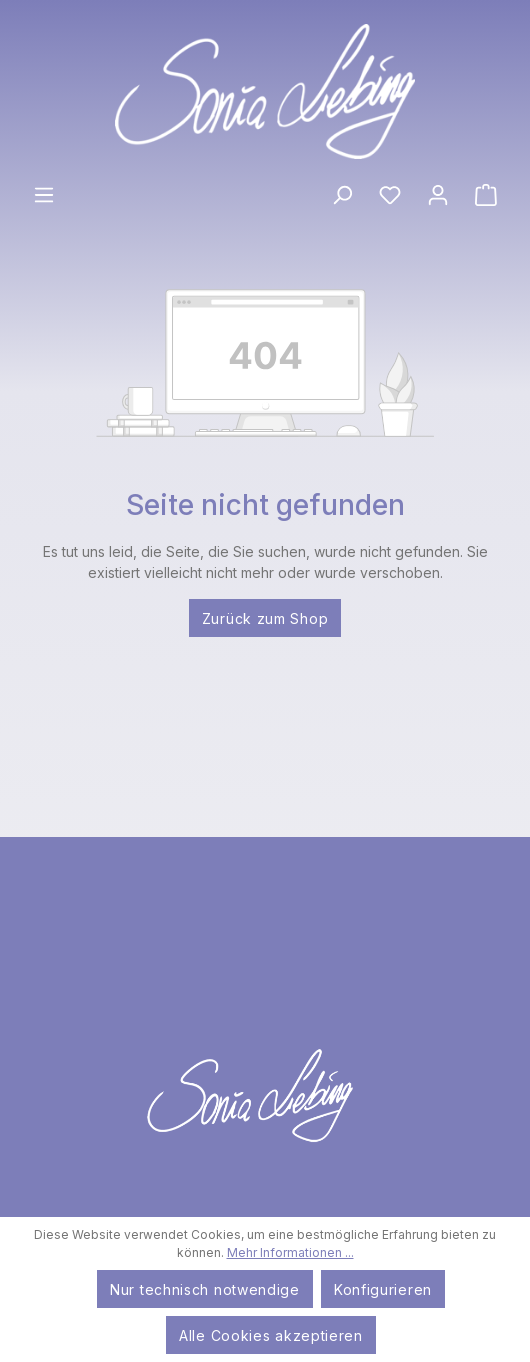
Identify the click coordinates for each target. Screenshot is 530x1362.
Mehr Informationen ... (290, 1252)
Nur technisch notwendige (205, 1289)
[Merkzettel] (390, 194)
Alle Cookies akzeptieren (271, 1335)
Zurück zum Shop (265, 618)
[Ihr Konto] (438, 194)
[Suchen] (342, 194)
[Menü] (44, 194)
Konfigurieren (383, 1289)
